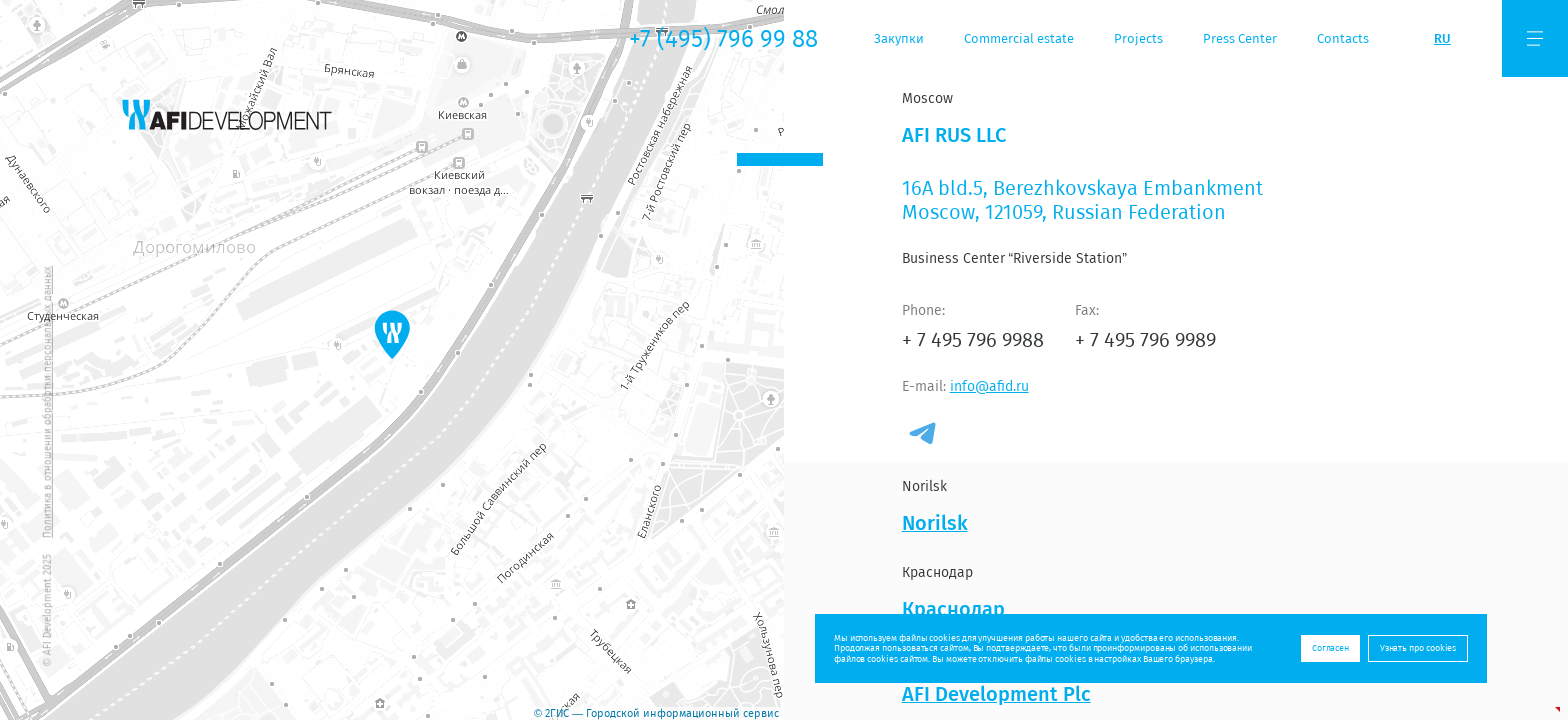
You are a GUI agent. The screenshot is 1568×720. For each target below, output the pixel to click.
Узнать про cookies (1418, 648)
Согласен (1330, 648)
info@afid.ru (989, 386)
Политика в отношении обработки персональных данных (47, 401)
